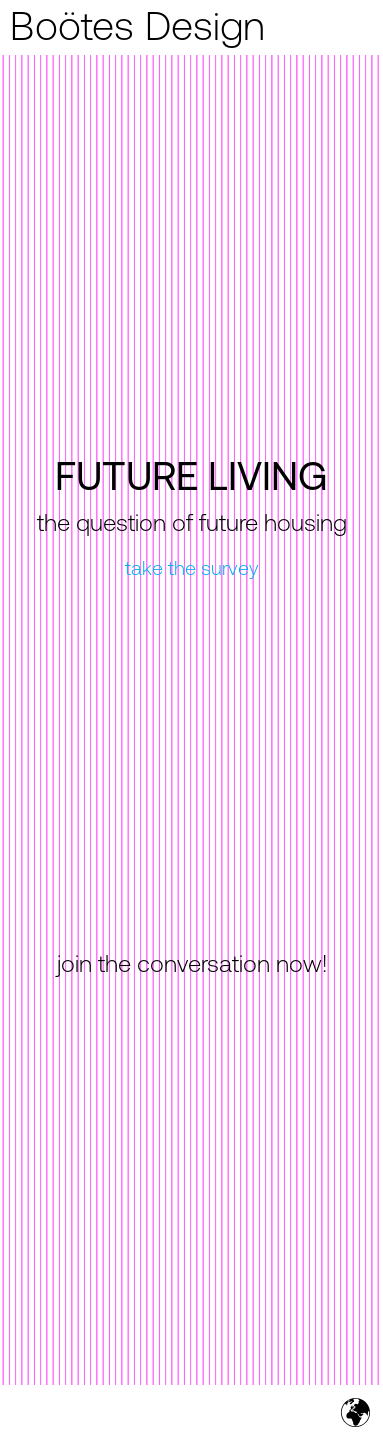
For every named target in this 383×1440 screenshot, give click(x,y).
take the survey (192, 570)
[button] (355, 27)
